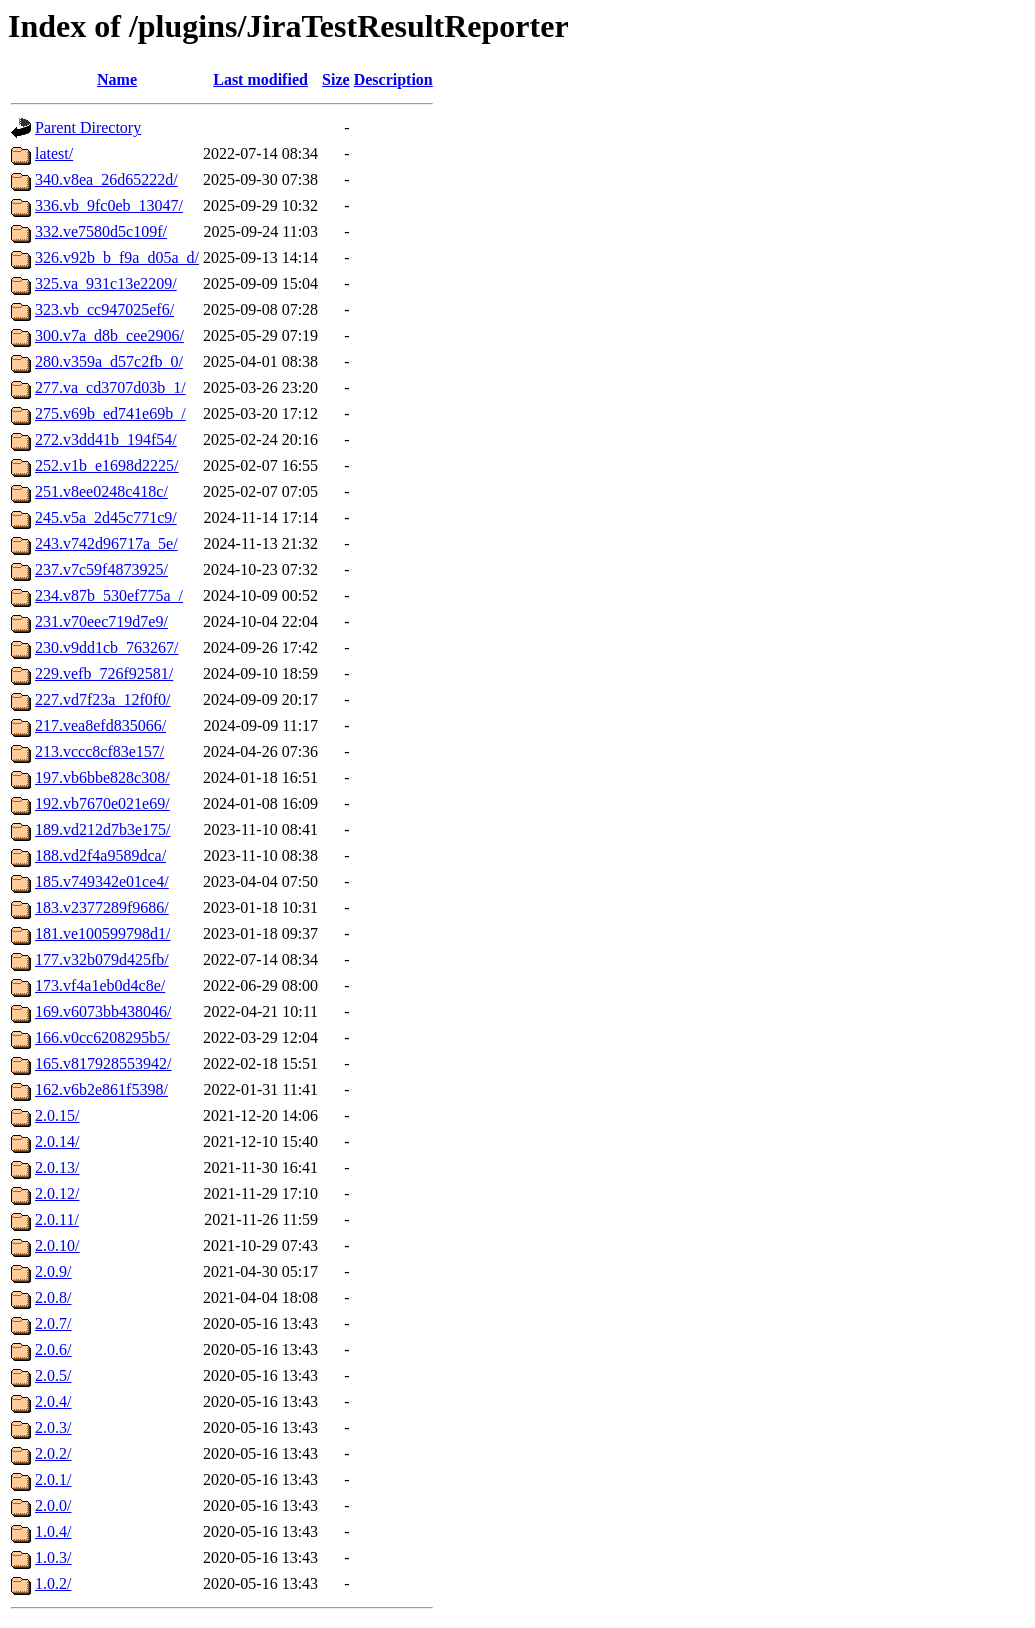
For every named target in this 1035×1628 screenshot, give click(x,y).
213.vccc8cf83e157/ (99, 751)
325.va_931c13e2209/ (106, 283)
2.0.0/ (53, 1505)
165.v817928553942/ (103, 1063)
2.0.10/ (57, 1245)
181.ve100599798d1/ (103, 933)
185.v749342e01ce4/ (102, 881)
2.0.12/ (57, 1193)
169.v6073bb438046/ (103, 1011)
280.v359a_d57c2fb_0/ (109, 361)
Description (393, 79)
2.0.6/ (53, 1349)
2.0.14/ (57, 1141)
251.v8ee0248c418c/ (101, 491)
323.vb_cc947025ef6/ (104, 309)
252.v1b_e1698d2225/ (107, 465)
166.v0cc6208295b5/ (102, 1037)
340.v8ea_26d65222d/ (106, 179)
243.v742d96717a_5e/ (106, 543)
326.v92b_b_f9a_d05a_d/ (117, 257)
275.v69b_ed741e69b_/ (110, 413)
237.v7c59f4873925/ (101, 569)
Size (336, 79)
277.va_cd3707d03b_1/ (110, 387)
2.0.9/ (53, 1271)
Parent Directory (88, 127)
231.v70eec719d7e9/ (101, 621)
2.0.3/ (53, 1427)
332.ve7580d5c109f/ (101, 231)
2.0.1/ (53, 1479)
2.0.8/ (53, 1297)
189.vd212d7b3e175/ (103, 829)
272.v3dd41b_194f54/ (106, 439)
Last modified (260, 79)
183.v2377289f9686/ (102, 907)
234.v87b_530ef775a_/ (109, 595)
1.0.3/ (53, 1557)
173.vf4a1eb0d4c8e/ (100, 985)
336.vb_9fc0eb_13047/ (109, 205)
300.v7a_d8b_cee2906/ (109, 335)
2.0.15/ (57, 1115)
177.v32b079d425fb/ (102, 959)
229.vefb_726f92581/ (104, 673)
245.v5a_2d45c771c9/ (106, 517)
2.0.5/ (53, 1375)
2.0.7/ (53, 1323)
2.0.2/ (53, 1453)
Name (117, 79)
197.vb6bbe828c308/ (102, 777)
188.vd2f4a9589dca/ (100, 855)
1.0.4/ (53, 1531)
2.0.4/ (53, 1401)
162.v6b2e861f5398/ (101, 1089)
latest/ (54, 153)
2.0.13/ (57, 1167)
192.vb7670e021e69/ (102, 803)
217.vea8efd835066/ (100, 725)
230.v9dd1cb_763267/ (107, 647)
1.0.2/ (53, 1583)
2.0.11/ (57, 1219)
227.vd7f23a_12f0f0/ (103, 699)
